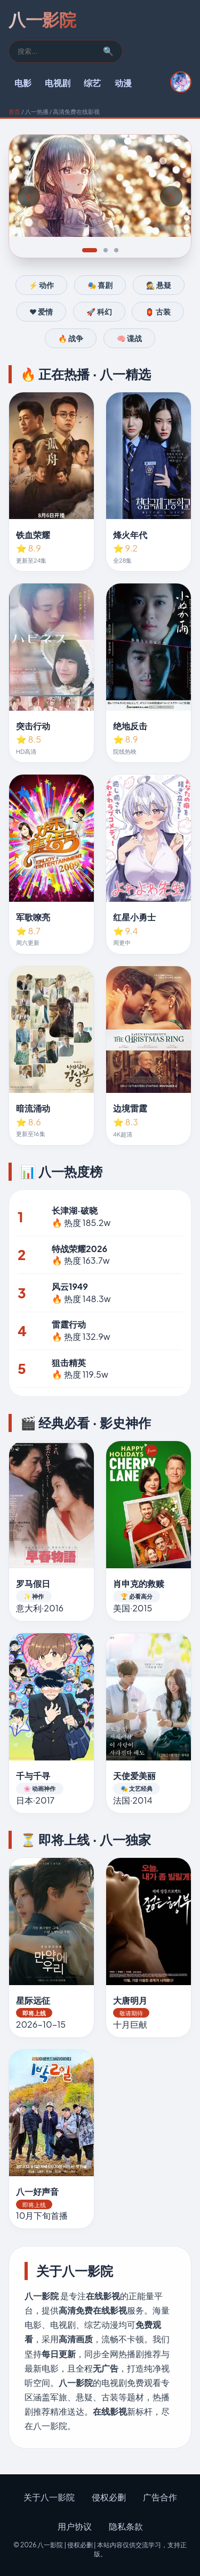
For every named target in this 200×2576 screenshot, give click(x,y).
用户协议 (75, 2526)
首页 (14, 111)
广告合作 (160, 2497)
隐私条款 (126, 2526)
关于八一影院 (49, 2497)
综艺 (92, 82)
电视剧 (57, 82)
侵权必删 (109, 2497)
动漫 (123, 82)
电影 (22, 82)
